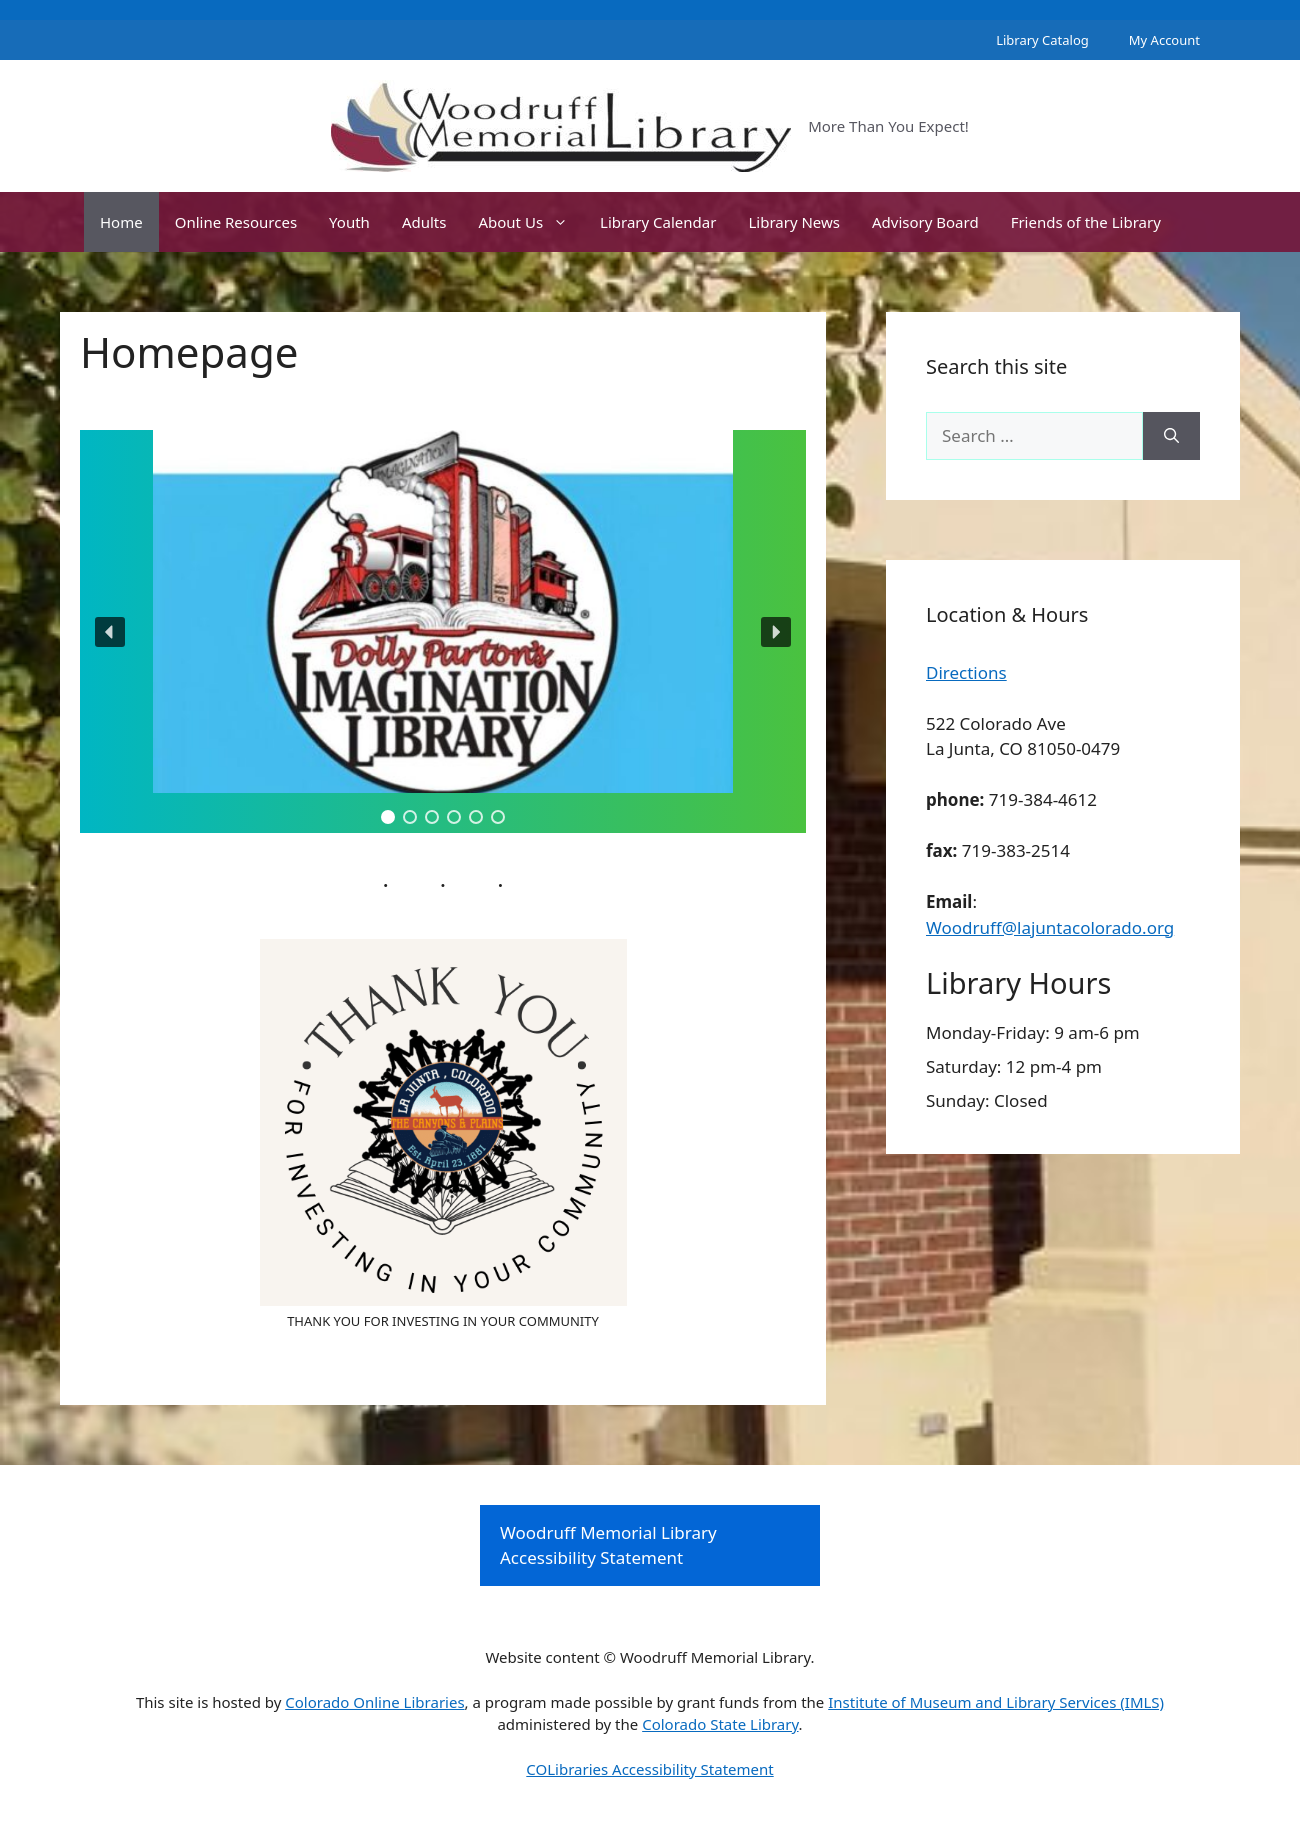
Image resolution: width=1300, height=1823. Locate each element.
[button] (443, 631)
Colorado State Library (720, 1724)
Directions (966, 672)
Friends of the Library (1086, 222)
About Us (531, 222)
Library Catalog (1042, 40)
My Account (1164, 40)
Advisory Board (925, 222)
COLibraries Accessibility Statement (649, 1769)
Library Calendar (658, 222)
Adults (424, 222)
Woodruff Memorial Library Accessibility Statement (608, 1545)
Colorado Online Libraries (374, 1702)
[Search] (1171, 436)
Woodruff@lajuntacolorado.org (1050, 927)
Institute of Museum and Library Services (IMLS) (996, 1702)
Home (121, 222)
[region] (443, 631)
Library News (794, 222)
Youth (349, 222)
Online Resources (236, 222)
